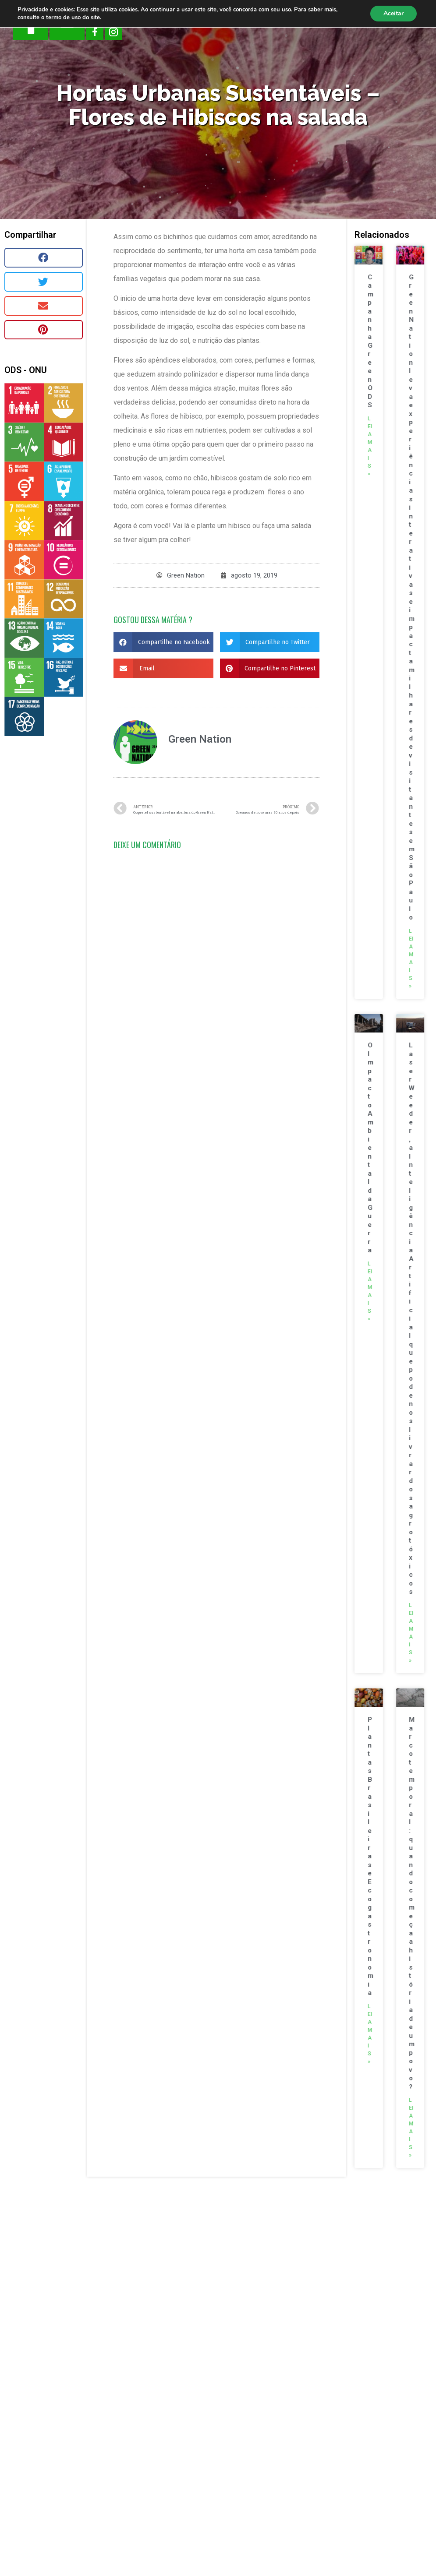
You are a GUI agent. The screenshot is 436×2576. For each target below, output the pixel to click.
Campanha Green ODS (372, 341)
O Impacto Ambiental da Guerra (372, 1147)
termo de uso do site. (73, 17)
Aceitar (393, 13)
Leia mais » (371, 446)
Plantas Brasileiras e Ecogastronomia (372, 1856)
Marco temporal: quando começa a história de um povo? (413, 1903)
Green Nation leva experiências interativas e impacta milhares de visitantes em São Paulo (413, 597)
